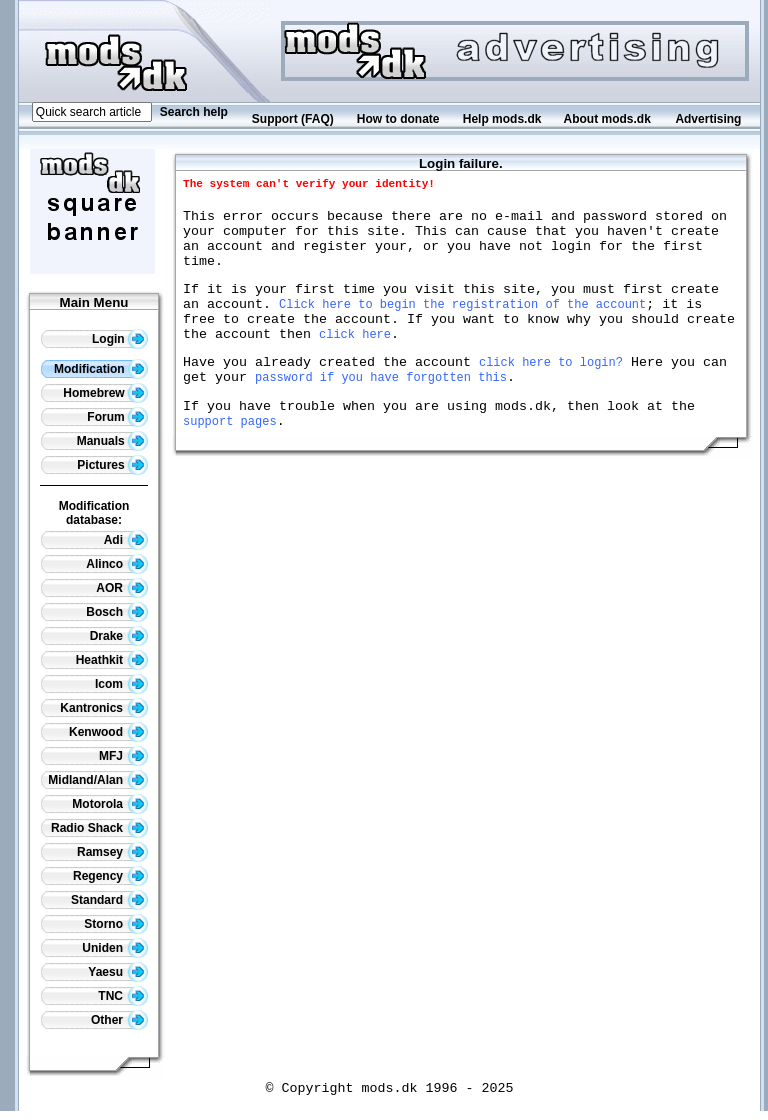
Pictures (112, 465)
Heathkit (112, 660)
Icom (121, 684)
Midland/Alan (98, 780)
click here (355, 360)
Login (120, 339)
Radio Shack (99, 828)
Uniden (115, 948)
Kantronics (104, 708)
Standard (109, 900)
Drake (119, 636)
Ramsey (112, 852)
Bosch (117, 612)
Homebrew (105, 393)
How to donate (398, 119)
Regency (110, 876)
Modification (101, 369)
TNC (123, 996)
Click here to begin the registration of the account (462, 324)
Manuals (112, 441)
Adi (126, 540)
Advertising (708, 119)
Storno (116, 924)
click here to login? (551, 391)
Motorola (110, 804)
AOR (122, 588)
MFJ (123, 756)
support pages (230, 459)
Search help (194, 112)
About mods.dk (607, 119)
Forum (117, 417)
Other (119, 1020)
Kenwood (108, 732)
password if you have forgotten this (381, 409)
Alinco (117, 564)
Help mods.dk (502, 119)
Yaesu (118, 972)
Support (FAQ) (293, 119)
